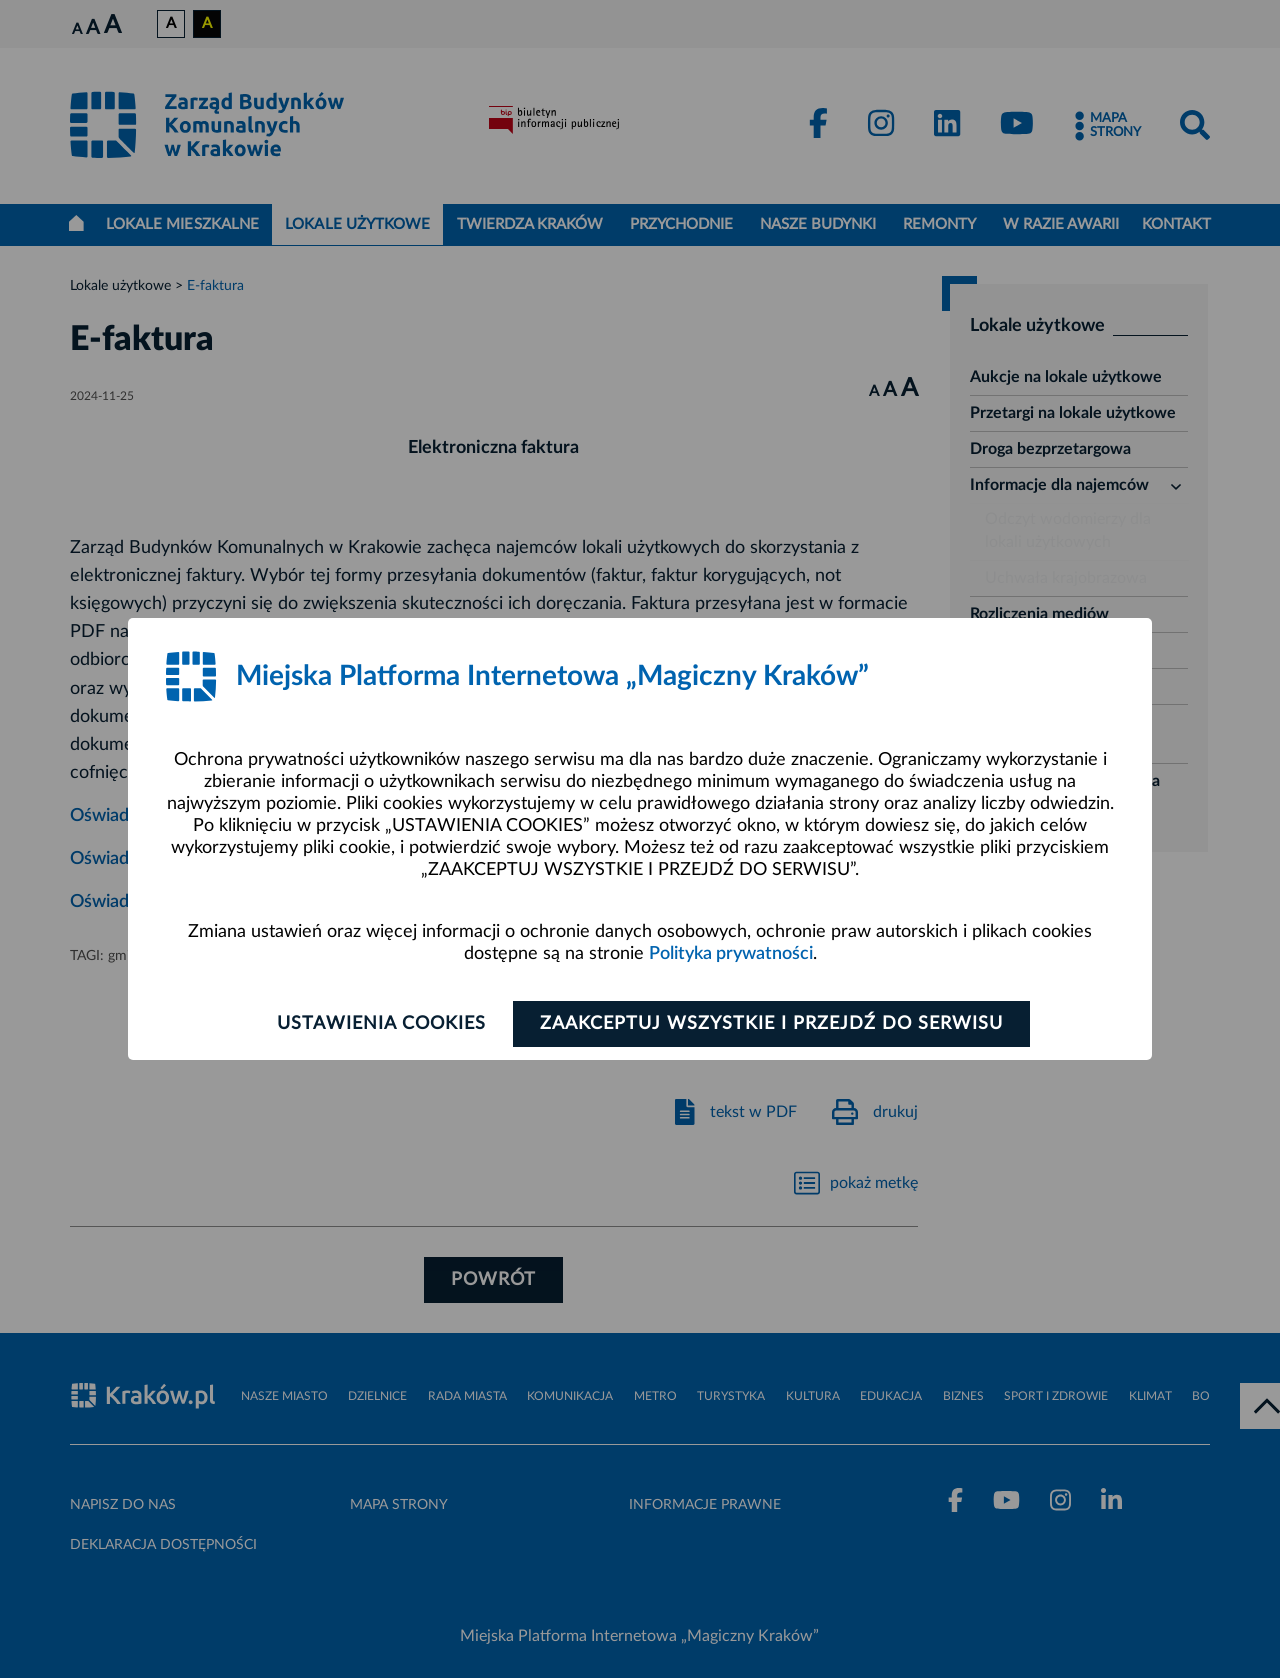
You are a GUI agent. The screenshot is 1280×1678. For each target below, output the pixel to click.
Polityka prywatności (731, 954)
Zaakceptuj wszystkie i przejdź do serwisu (771, 1024)
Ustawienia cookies (381, 1024)
